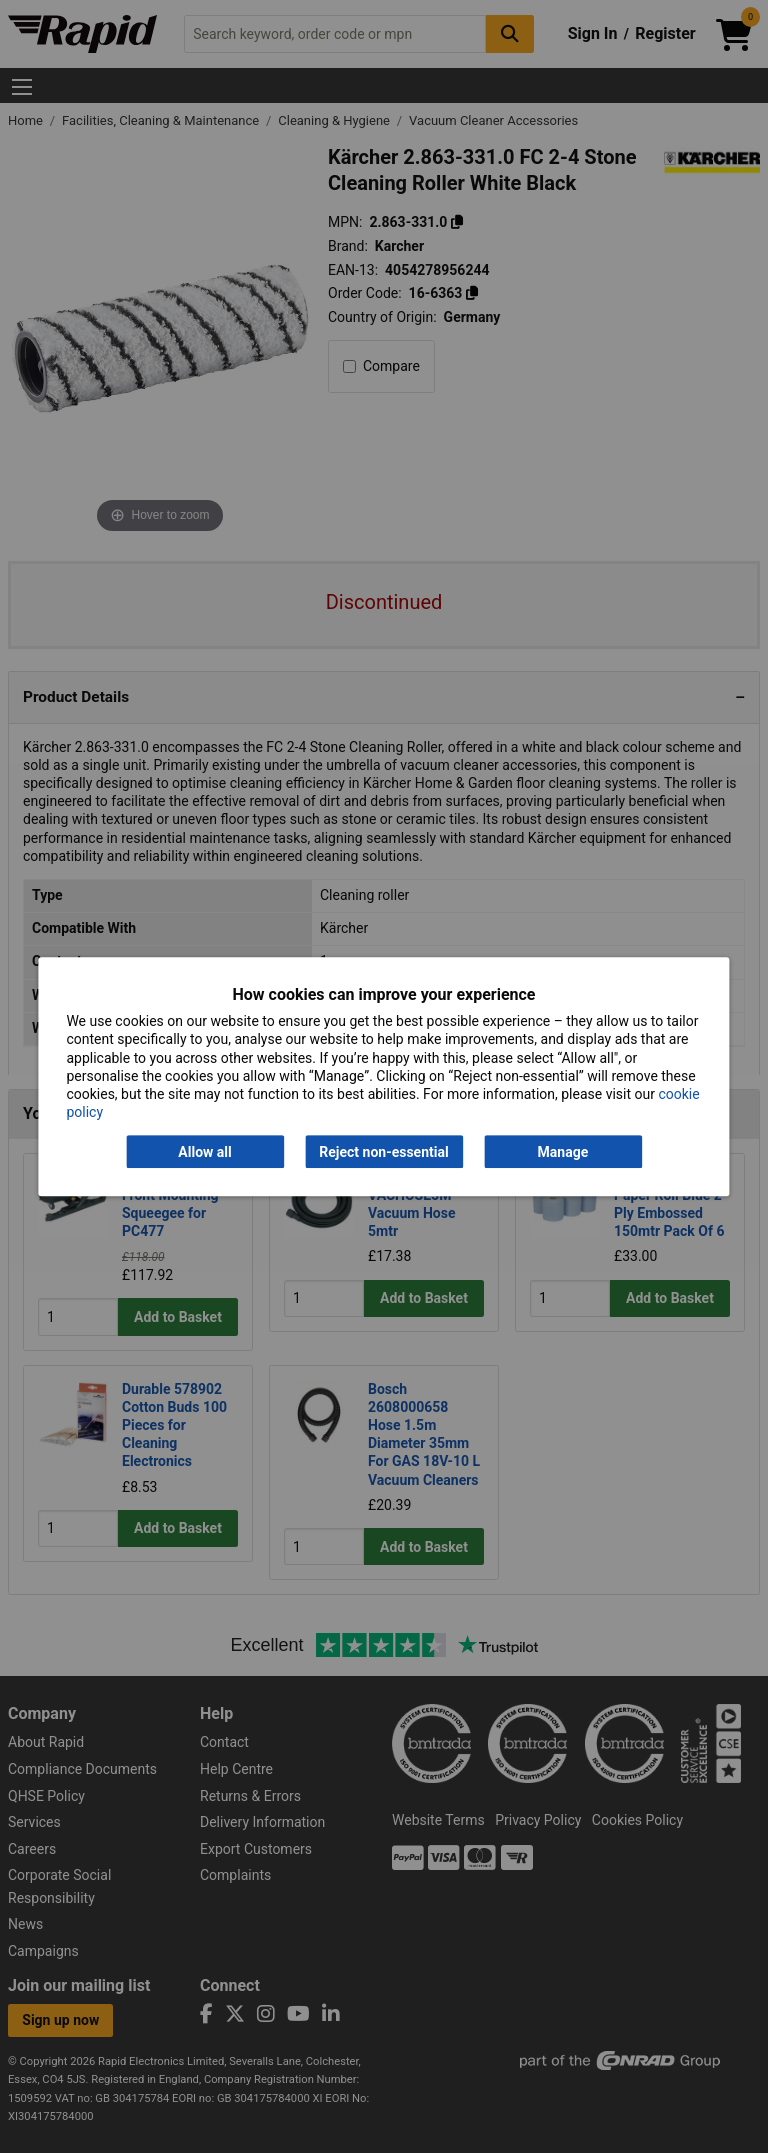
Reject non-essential (383, 1152)
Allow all (204, 1152)
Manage (563, 1152)
